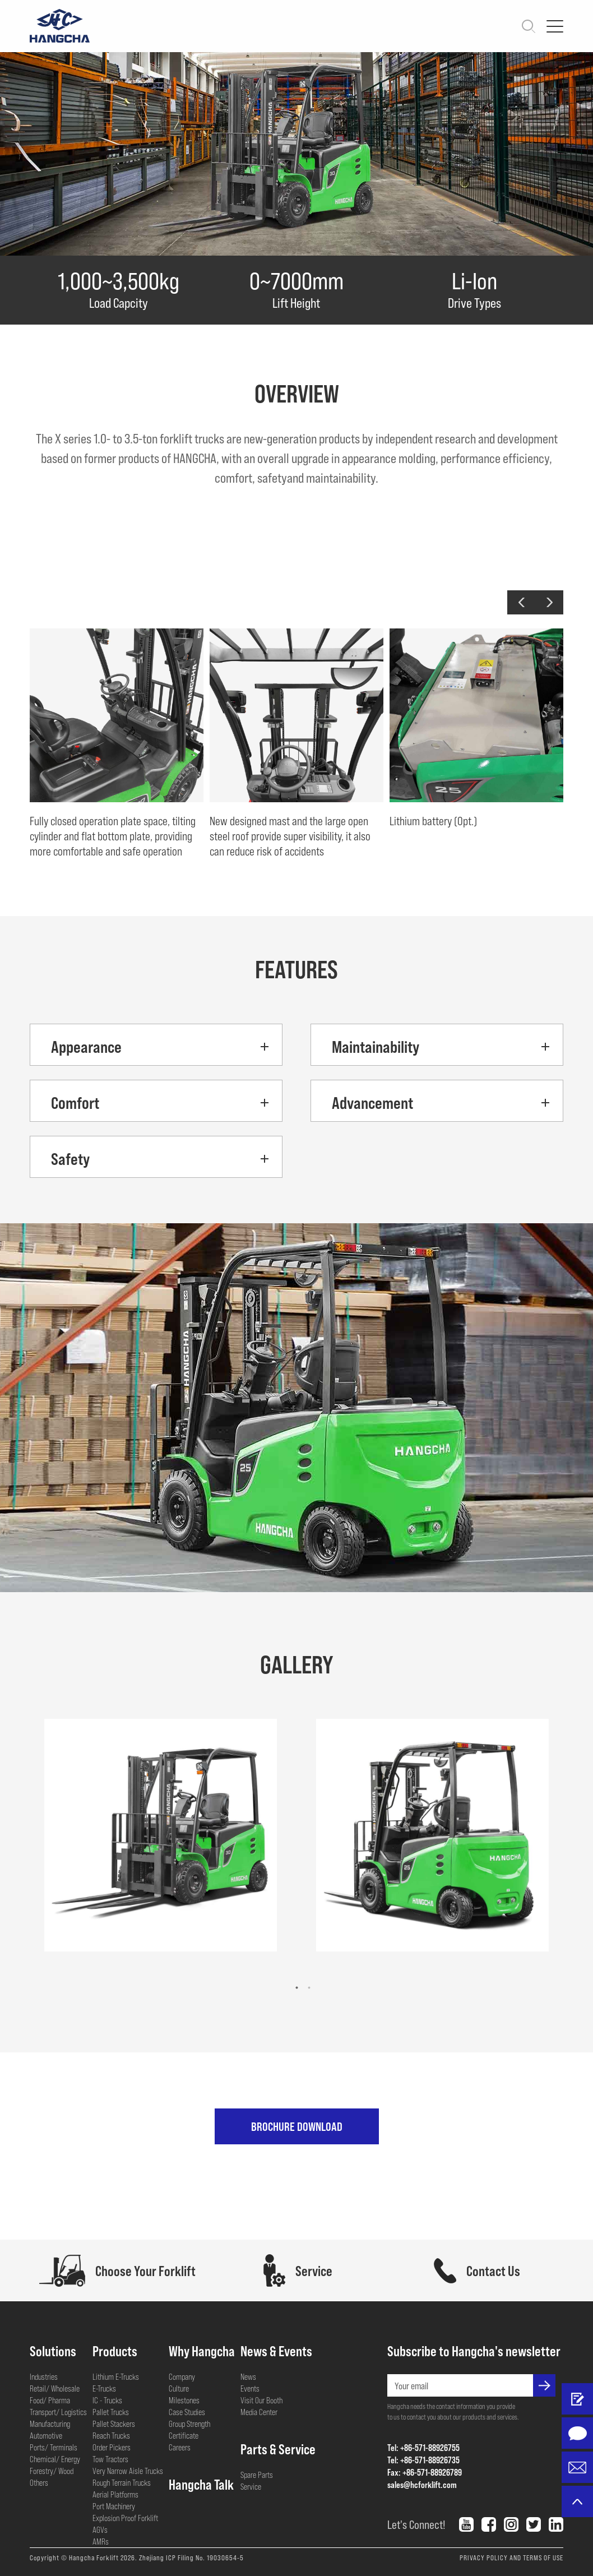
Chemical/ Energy (55, 2459)
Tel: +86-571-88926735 (423, 2459)
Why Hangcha (202, 2350)
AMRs (100, 2541)
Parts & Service (278, 2448)
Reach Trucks (111, 2435)
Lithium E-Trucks (115, 2376)
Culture (179, 2388)
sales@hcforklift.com (422, 2484)
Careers (180, 2447)
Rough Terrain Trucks (121, 2482)
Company (182, 2376)
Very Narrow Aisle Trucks (127, 2471)
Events (250, 2388)
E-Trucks (104, 2388)
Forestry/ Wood (51, 2471)
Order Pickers (111, 2447)
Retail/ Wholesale (55, 2388)
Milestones (184, 2400)
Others (39, 2482)
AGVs (100, 2529)
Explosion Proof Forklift (125, 2518)
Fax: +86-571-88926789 (424, 2472)
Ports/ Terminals (53, 2447)
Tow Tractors (110, 2459)
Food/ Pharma (50, 2400)
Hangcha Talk (201, 2484)
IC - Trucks (107, 2400)
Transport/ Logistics (58, 2412)
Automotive (46, 2435)
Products (114, 2350)
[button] (521, 602)
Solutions (53, 2350)
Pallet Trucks (110, 2412)
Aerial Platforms (115, 2494)
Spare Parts (256, 2474)
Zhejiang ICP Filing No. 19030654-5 (191, 2557)
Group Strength (189, 2423)
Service (250, 2486)
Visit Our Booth (261, 2400)
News (248, 2376)
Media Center (258, 2412)
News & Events (276, 2350)
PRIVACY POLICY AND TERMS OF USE (511, 2557)
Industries (44, 2376)
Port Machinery (113, 2506)
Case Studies (187, 2412)
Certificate (183, 2435)
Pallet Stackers (113, 2423)
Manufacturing (50, 2423)
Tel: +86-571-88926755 (423, 2447)
